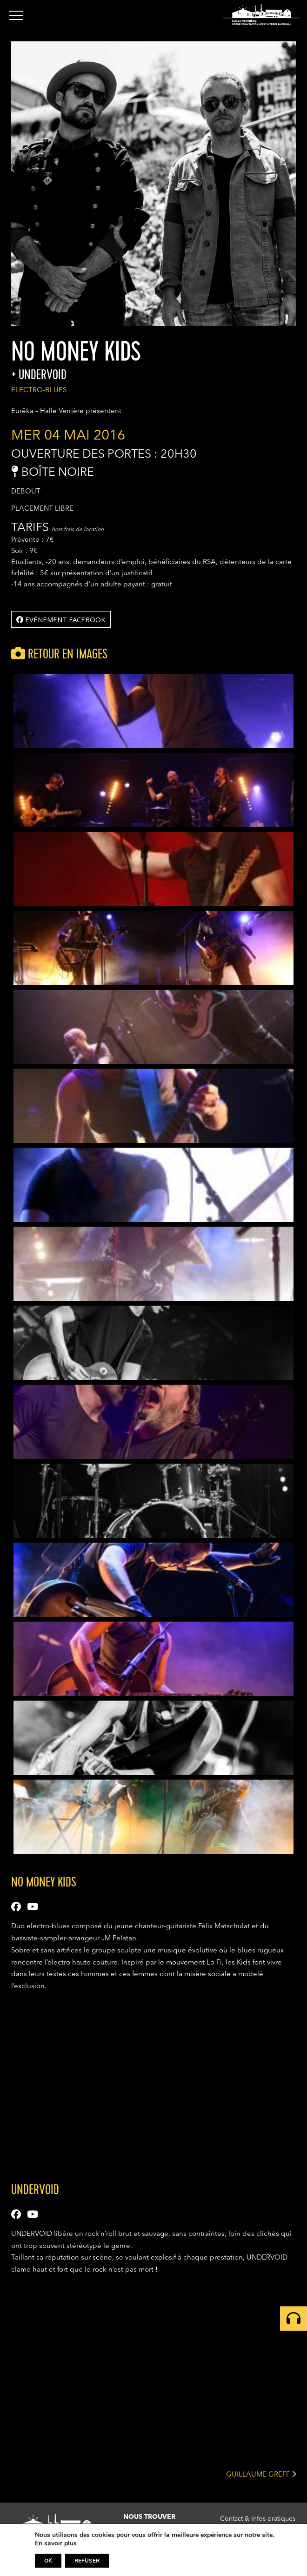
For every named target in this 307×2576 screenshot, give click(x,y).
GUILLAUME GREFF (261, 2474)
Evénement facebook (61, 619)
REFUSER (87, 2560)
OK (48, 2560)
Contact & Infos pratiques (257, 2519)
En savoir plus (56, 2543)
